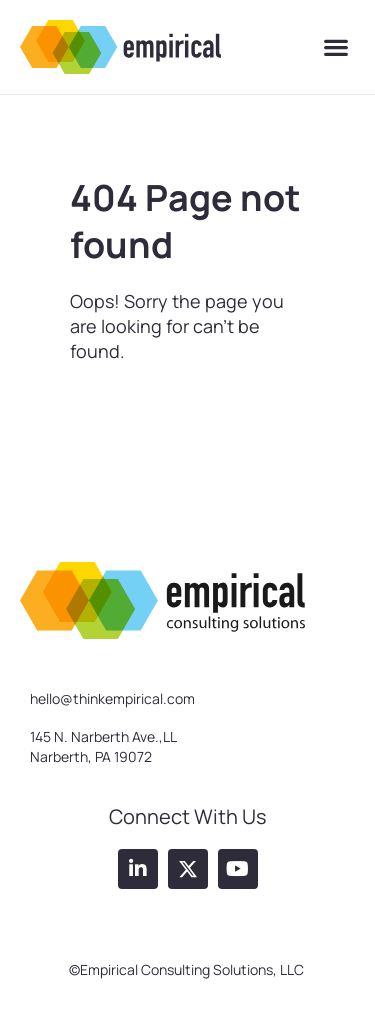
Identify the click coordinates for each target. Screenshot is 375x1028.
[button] (335, 47)
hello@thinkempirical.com (112, 698)
